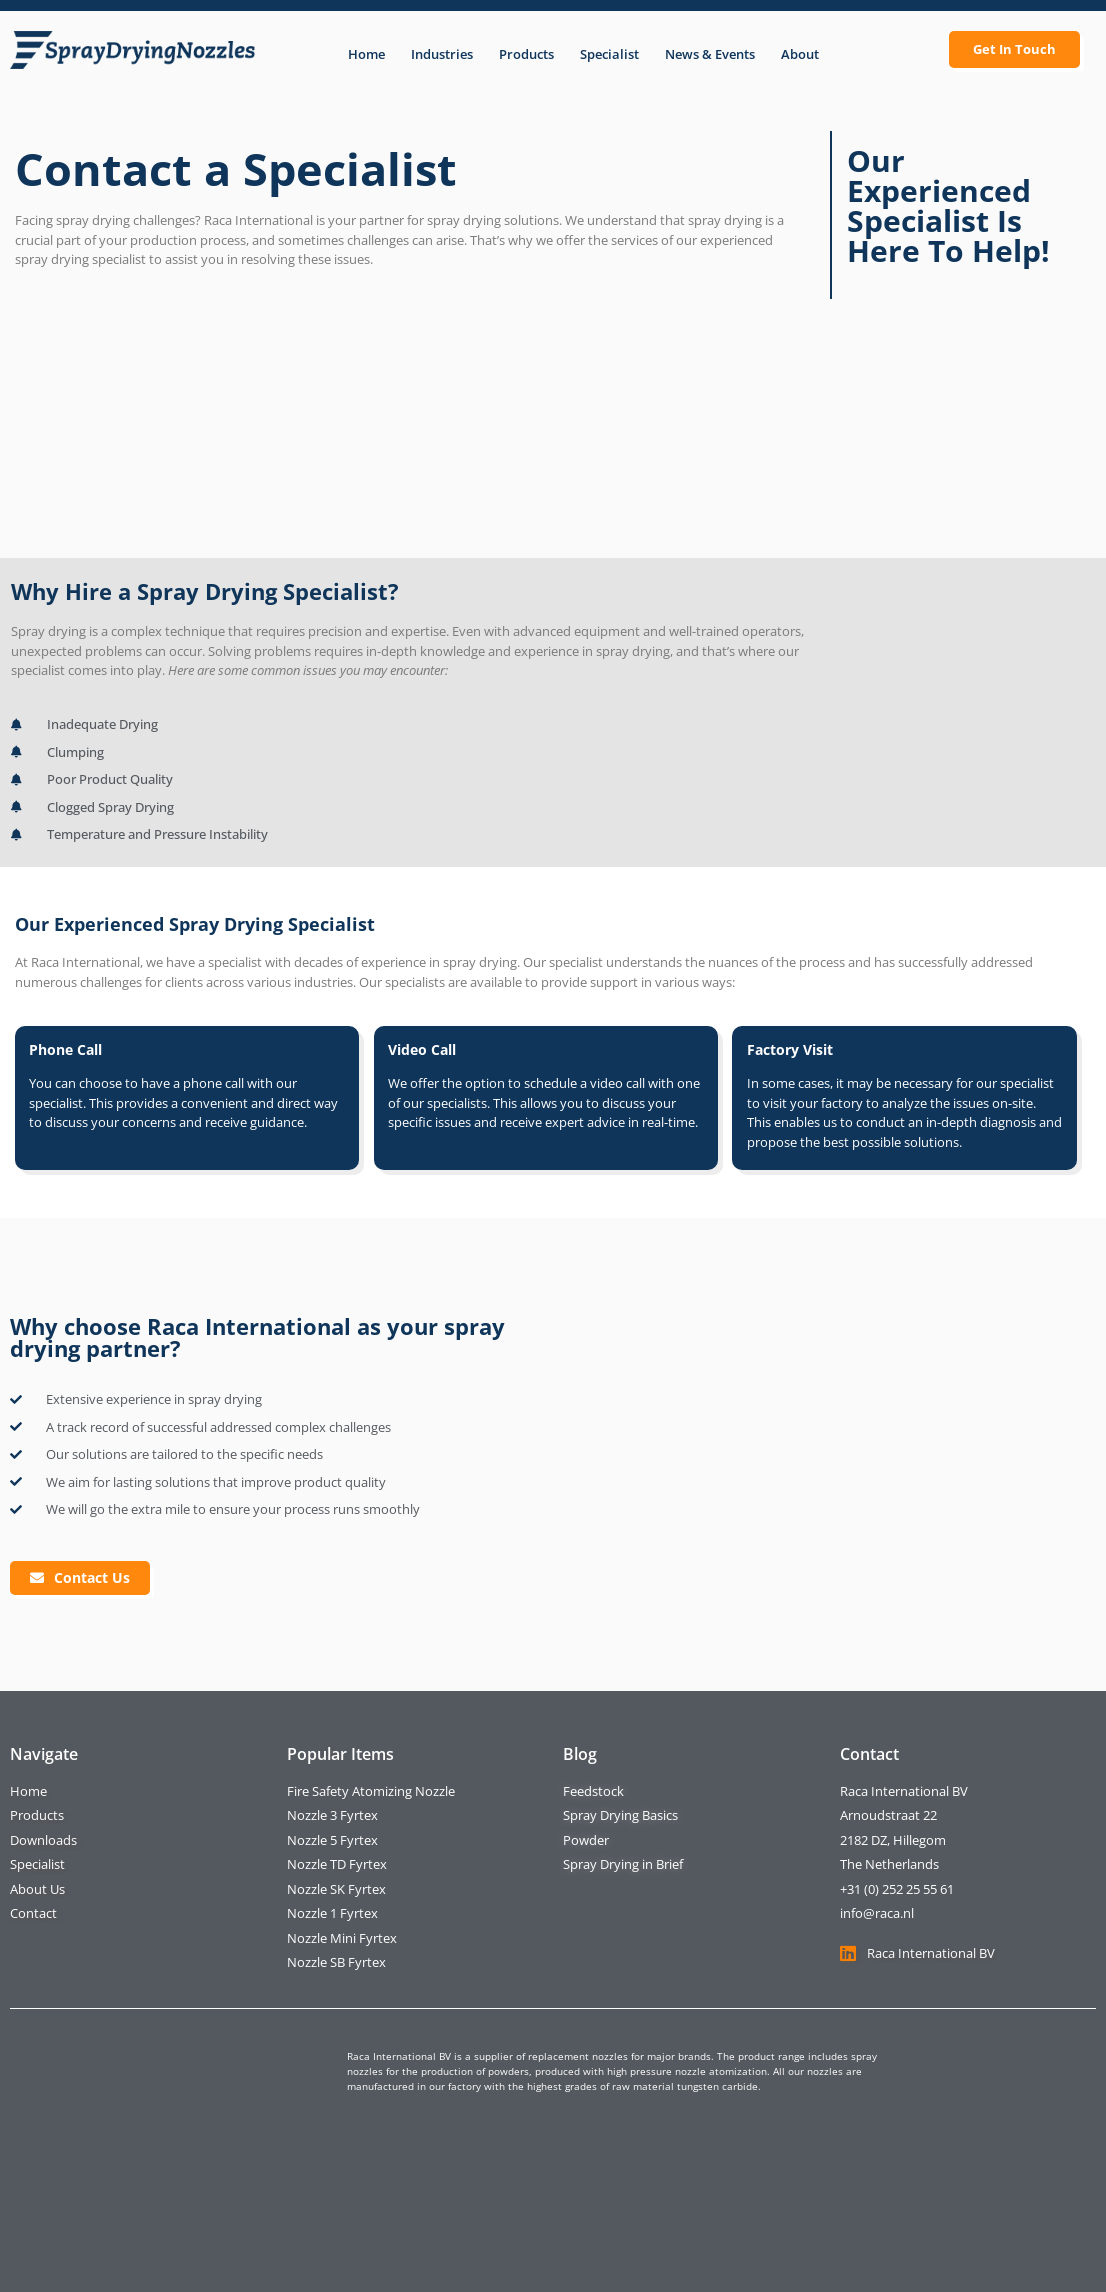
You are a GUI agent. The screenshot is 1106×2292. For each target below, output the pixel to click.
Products (526, 54)
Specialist (609, 54)
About (800, 54)
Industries (442, 54)
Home (366, 54)
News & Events (710, 54)
